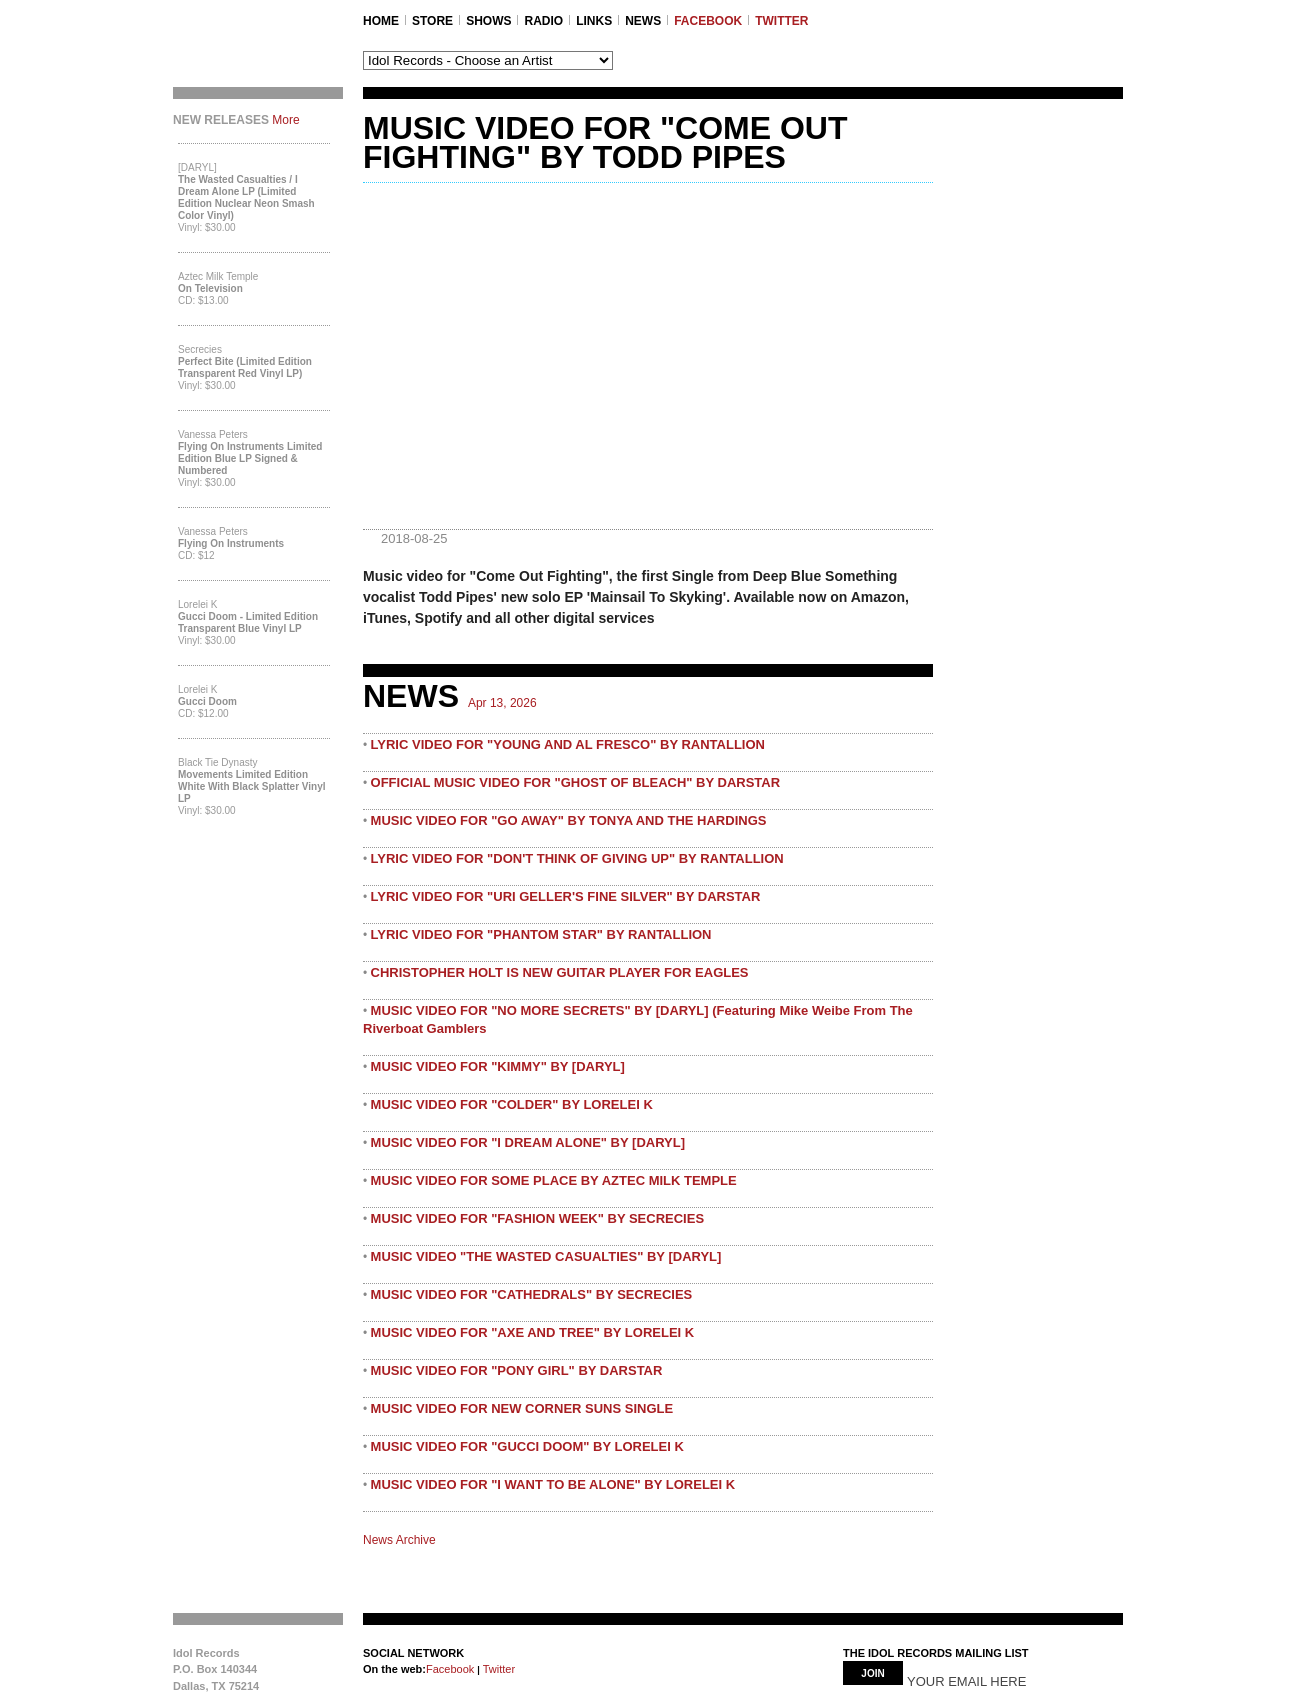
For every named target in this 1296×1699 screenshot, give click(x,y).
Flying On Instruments (231, 543)
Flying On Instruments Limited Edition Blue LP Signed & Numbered (250, 458)
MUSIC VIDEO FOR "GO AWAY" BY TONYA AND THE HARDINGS (569, 820)
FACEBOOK (708, 21)
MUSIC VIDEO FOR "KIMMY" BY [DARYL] (498, 1066)
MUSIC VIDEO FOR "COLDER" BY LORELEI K (512, 1104)
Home (381, 21)
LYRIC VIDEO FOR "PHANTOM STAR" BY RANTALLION (541, 934)
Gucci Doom (207, 701)
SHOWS (488, 21)
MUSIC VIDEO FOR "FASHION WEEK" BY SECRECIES (538, 1218)
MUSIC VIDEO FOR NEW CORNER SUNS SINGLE (522, 1408)
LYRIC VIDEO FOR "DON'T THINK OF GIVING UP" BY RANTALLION (577, 858)
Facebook (450, 1669)
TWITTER (781, 21)
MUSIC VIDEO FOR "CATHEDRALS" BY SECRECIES (532, 1294)
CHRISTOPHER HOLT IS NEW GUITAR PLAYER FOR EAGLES (560, 972)
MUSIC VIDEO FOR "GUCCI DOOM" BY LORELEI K (527, 1446)
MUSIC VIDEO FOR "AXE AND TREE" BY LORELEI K (533, 1332)
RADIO (543, 21)
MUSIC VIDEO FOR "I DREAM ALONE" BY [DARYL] (528, 1142)
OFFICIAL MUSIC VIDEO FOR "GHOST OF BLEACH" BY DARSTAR (576, 782)
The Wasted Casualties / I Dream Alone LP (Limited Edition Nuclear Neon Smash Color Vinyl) (246, 197)
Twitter (497, 1669)
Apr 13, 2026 (502, 703)
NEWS (643, 21)
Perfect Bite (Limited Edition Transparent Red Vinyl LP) (245, 367)
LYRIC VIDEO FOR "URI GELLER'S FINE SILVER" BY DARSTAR (566, 896)
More (285, 120)
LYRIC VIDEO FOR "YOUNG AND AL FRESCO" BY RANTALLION (568, 744)
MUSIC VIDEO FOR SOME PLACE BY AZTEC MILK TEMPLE (554, 1180)
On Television (210, 288)
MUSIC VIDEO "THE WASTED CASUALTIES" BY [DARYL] (546, 1256)
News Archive (399, 1540)
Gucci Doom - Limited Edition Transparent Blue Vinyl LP (248, 622)
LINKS (594, 21)
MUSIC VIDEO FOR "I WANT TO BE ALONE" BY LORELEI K (553, 1484)
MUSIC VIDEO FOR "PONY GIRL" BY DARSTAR (517, 1370)
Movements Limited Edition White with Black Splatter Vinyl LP (252, 786)
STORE (432, 21)
